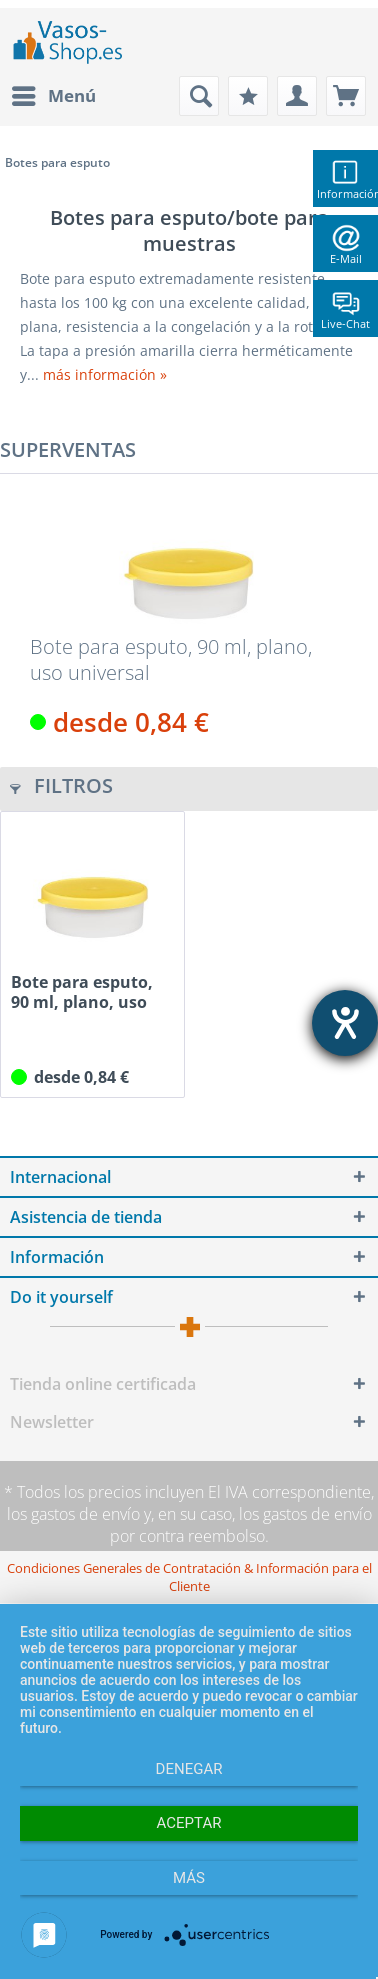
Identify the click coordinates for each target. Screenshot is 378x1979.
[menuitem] (53, 96)
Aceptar (189, 1823)
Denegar (189, 1769)
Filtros (61, 785)
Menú (54, 93)
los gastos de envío (73, 1514)
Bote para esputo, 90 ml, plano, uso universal (171, 660)
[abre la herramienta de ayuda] (345, 1023)
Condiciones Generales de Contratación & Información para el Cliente (189, 1577)
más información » (105, 374)
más (189, 1878)
